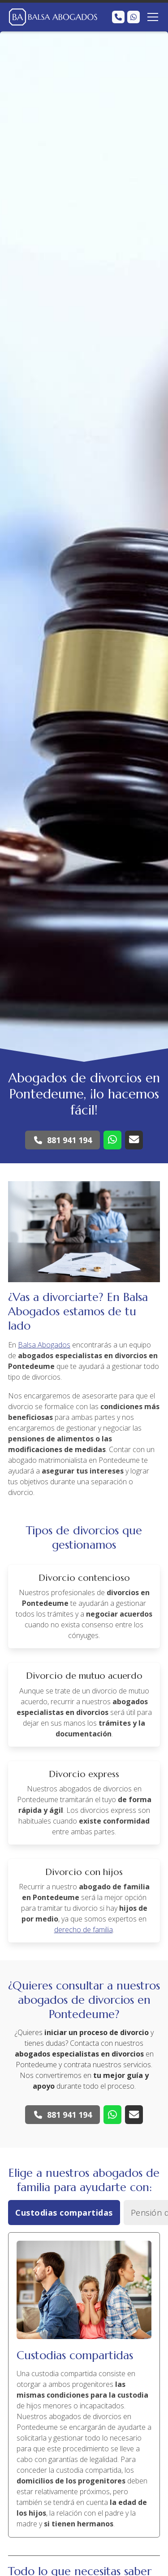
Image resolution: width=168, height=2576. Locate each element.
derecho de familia (83, 1929)
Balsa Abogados (44, 1345)
